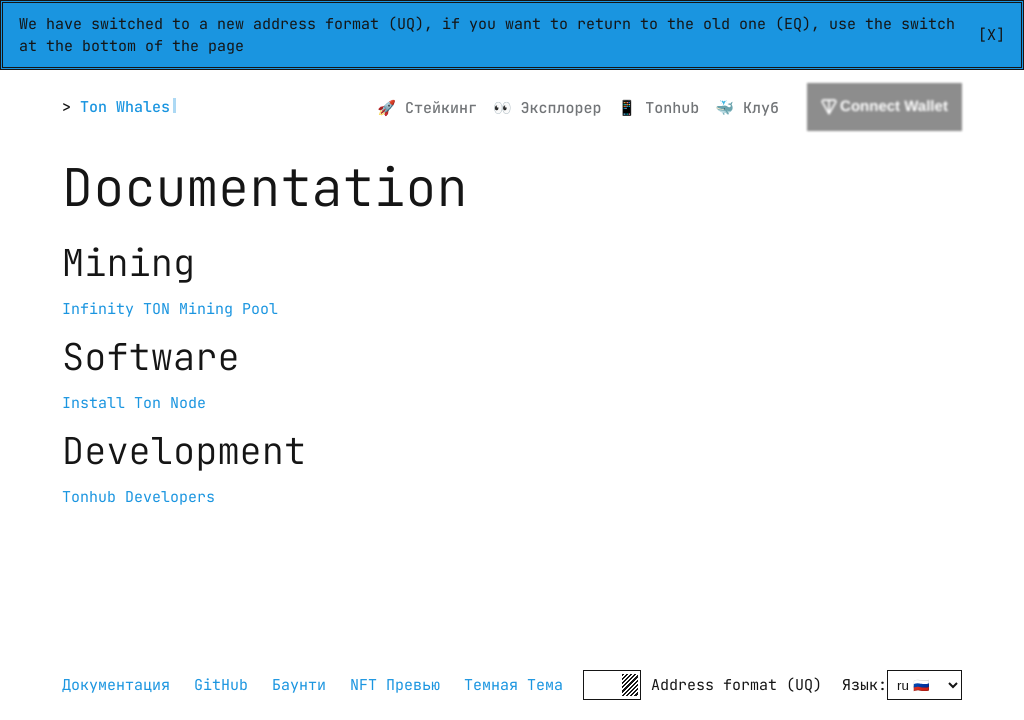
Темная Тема (513, 685)
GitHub (221, 685)
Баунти (299, 685)
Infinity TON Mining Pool (170, 309)
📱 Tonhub (659, 108)
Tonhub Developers (138, 497)
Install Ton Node (134, 403)
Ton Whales (125, 107)
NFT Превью (395, 685)
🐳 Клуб (747, 108)
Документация (116, 685)
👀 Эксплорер (547, 108)
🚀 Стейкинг (427, 108)
